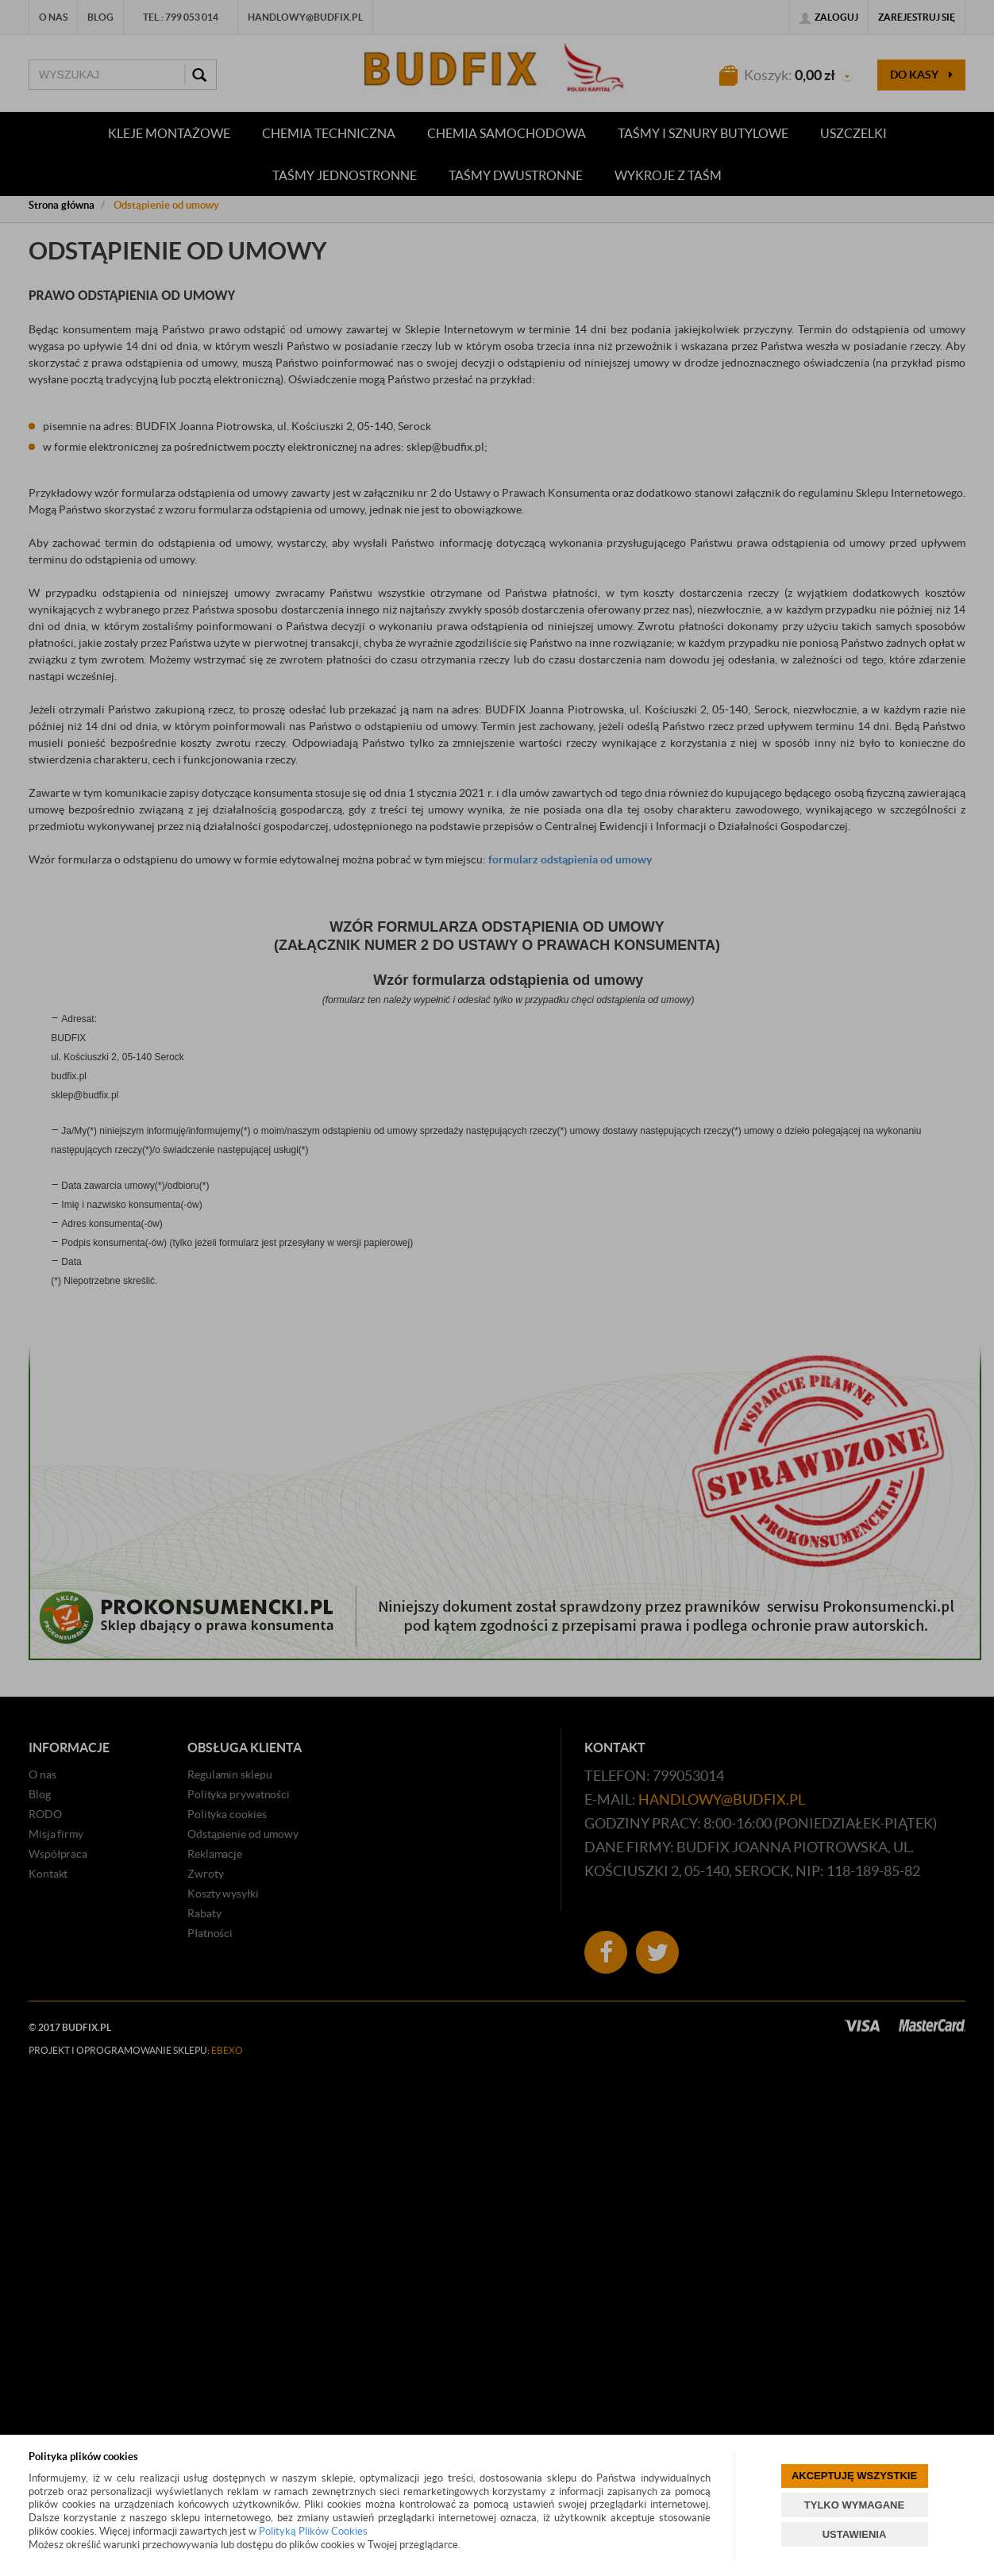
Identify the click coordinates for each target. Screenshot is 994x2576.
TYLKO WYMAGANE (854, 2505)
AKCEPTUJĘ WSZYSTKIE (854, 2476)
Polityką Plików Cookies (313, 2531)
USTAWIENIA (855, 2534)
